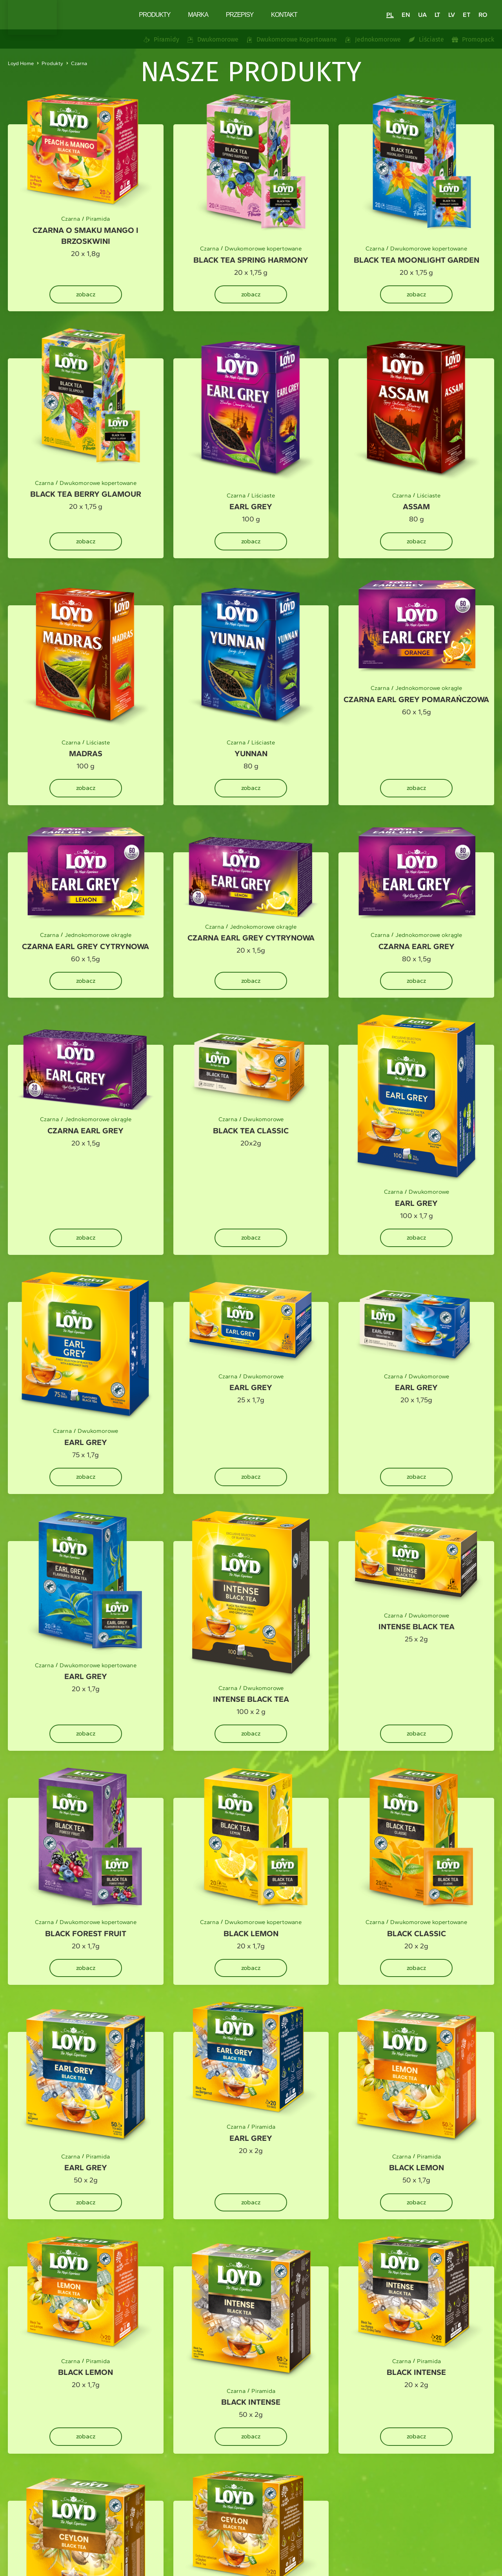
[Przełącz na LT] (437, 15)
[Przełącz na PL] (390, 15)
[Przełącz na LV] (451, 15)
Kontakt (284, 14)
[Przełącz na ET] (467, 15)
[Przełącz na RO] (483, 15)
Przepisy (239, 14)
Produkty (154, 14)
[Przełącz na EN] (406, 15)
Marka (198, 14)
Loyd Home (21, 63)
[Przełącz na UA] (422, 15)
